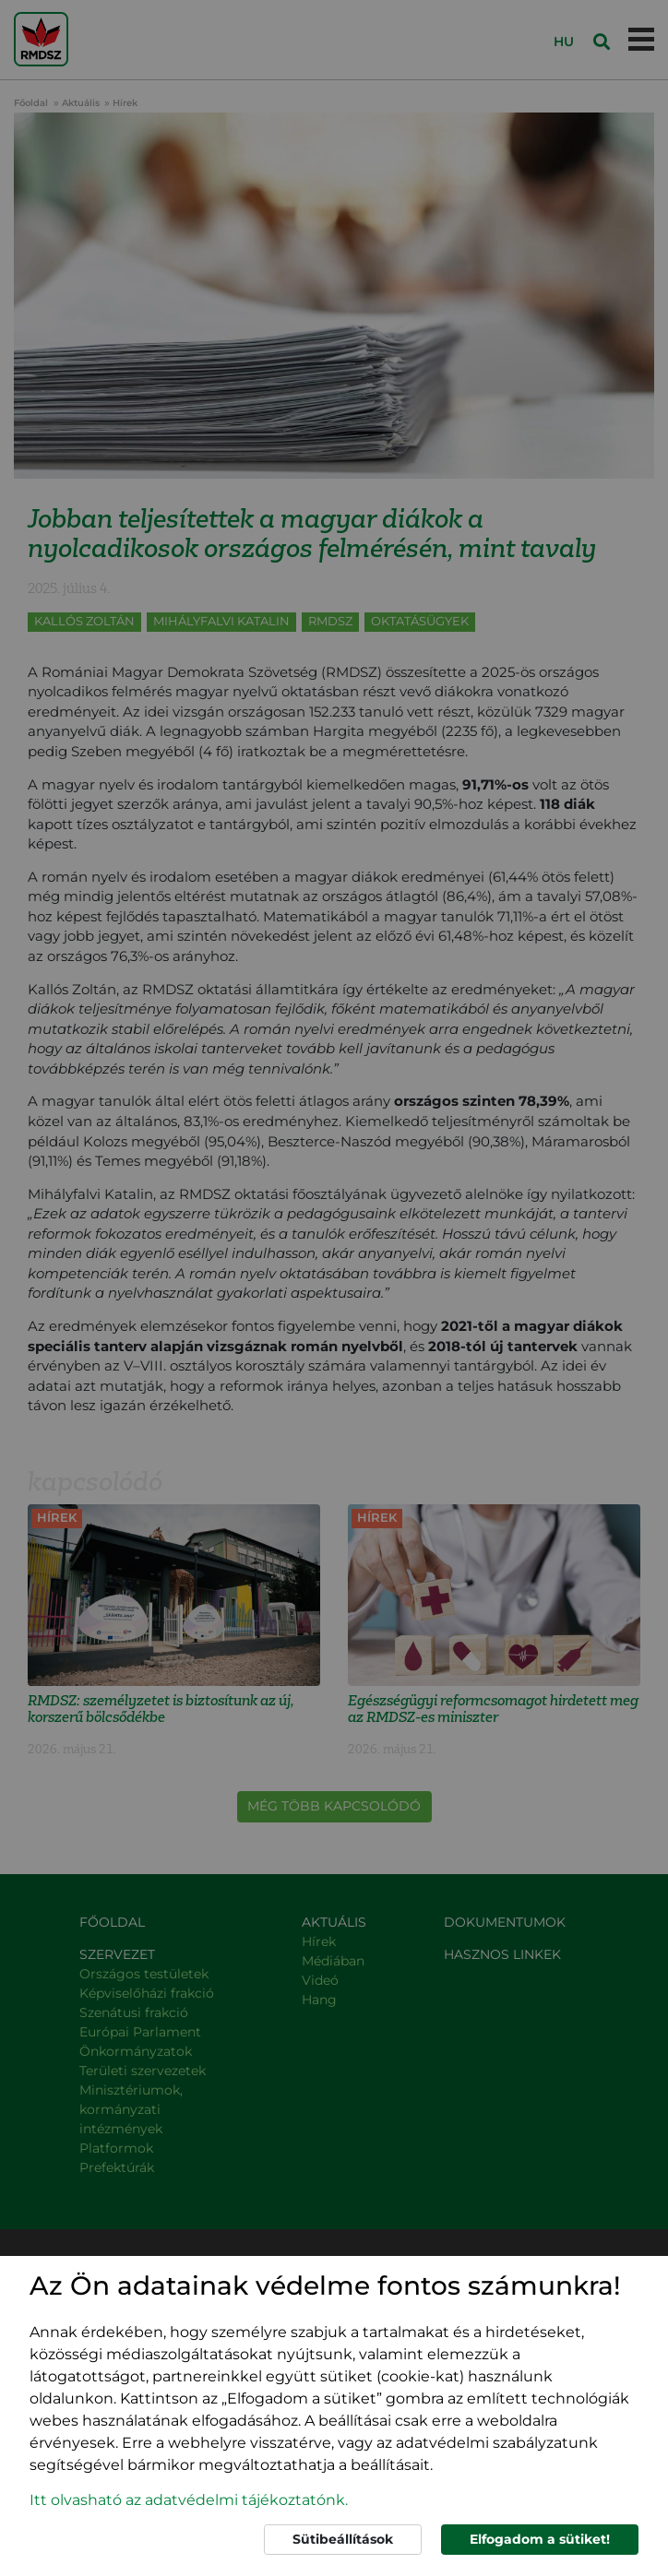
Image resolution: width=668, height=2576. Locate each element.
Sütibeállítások (342, 2539)
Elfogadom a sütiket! (540, 2539)
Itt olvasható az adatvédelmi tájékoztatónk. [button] (189, 2500)
